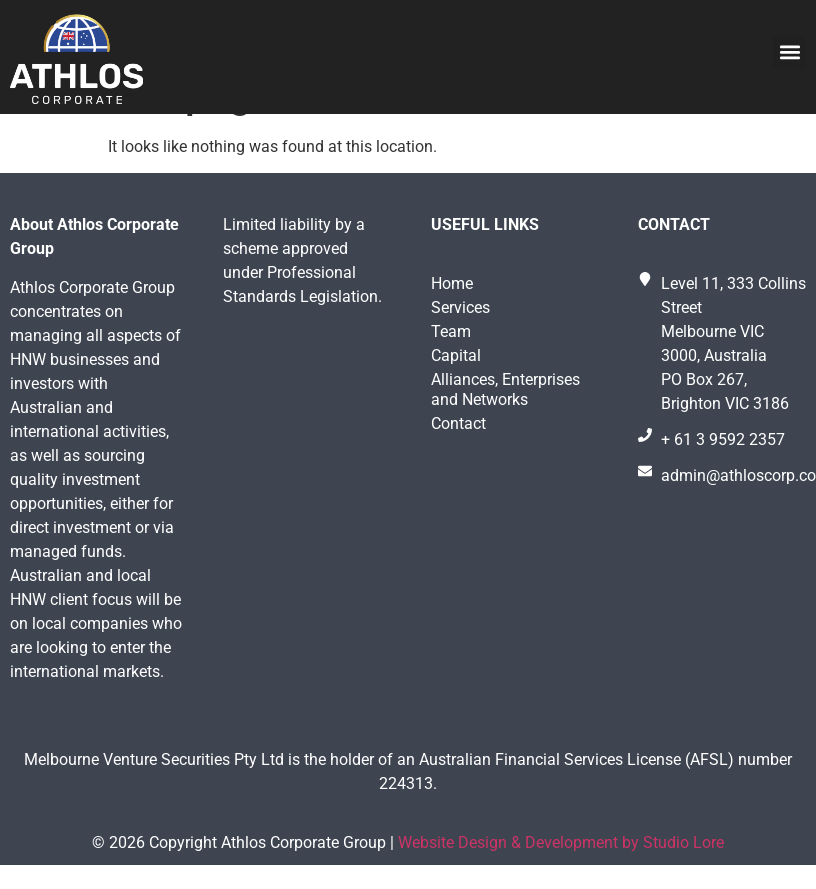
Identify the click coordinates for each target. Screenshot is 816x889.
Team (451, 382)
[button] (789, 52)
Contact (458, 474)
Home (452, 334)
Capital (456, 406)
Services (460, 358)
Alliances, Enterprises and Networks (505, 440)
